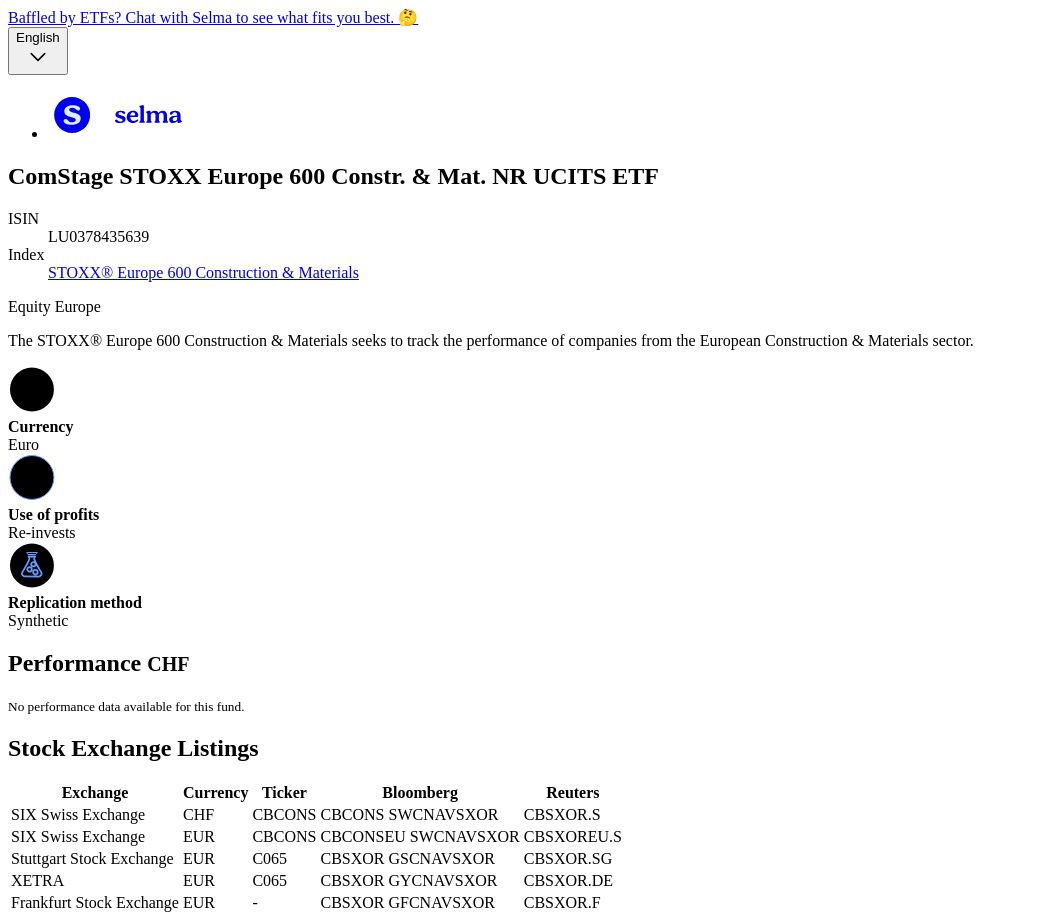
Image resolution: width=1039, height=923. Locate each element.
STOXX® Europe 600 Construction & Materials (203, 272)
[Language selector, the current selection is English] (38, 51)
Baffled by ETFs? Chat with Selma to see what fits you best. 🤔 (213, 17)
